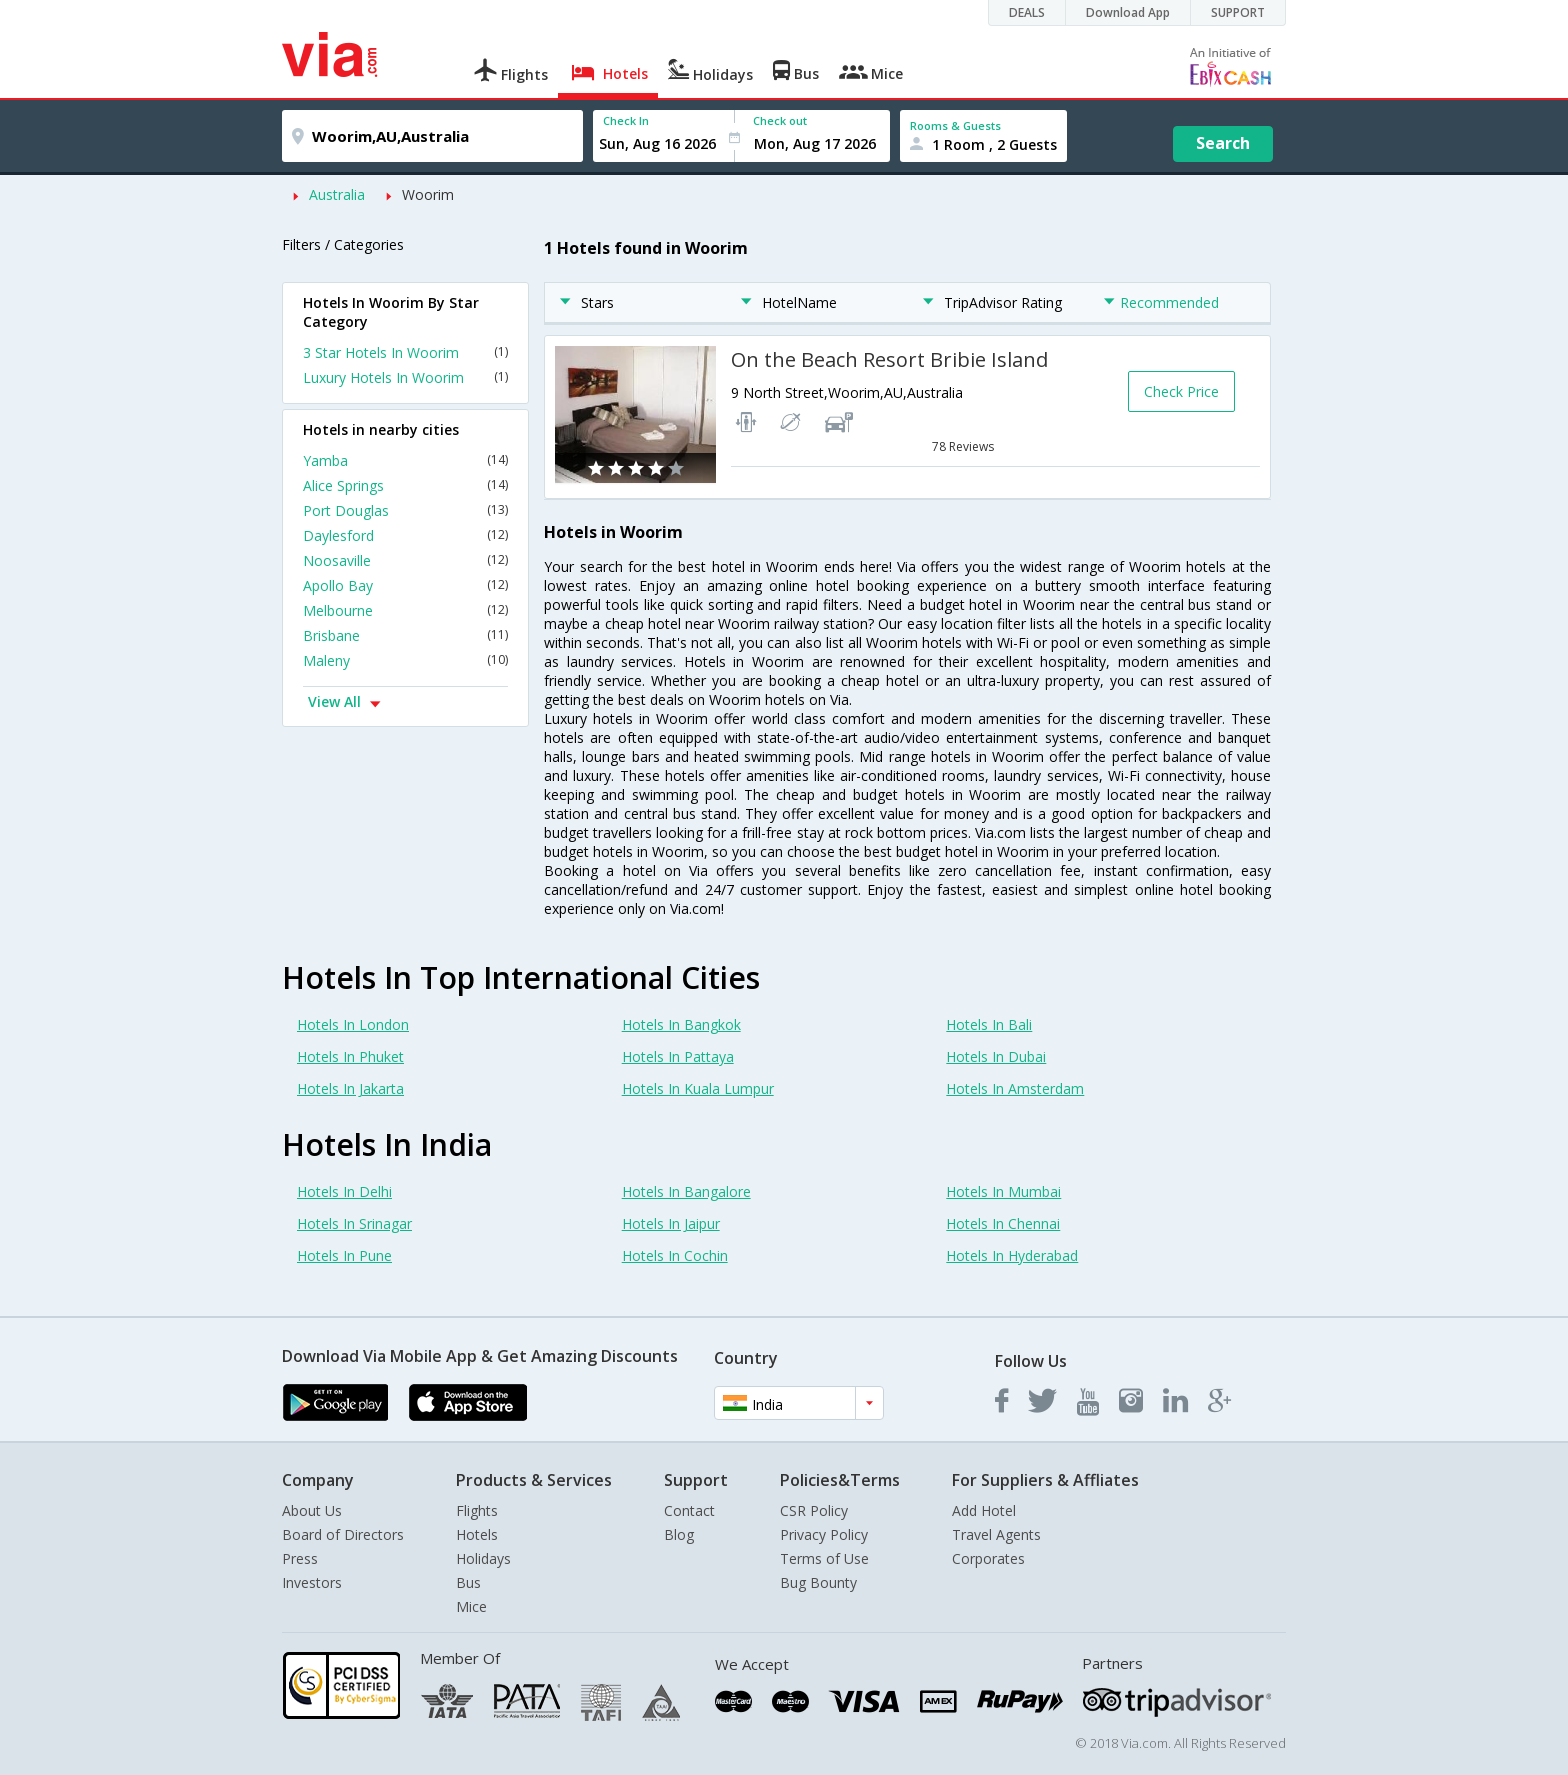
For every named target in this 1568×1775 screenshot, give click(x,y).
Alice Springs (405, 485)
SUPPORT (1238, 12)
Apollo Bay (405, 585)
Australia (337, 194)
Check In (626, 120)
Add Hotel (984, 1510)
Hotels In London (353, 1024)
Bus (468, 1582)
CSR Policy (814, 1510)
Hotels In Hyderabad (1012, 1255)
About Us (312, 1510)
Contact (689, 1510)
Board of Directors (343, 1534)
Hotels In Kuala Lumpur (698, 1088)
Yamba (405, 460)
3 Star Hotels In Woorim (405, 352)
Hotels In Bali (989, 1024)
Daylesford (405, 535)
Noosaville (405, 560)
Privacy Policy (824, 1534)
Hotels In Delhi (344, 1191)
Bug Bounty (818, 1582)
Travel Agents (996, 1534)
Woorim (428, 194)
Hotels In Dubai (996, 1056)
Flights (477, 1510)
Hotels (477, 1534)
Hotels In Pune (344, 1255)
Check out (780, 120)
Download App (1128, 12)
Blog (679, 1534)
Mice (471, 1606)
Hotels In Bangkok (681, 1024)
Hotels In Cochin (675, 1255)
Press (300, 1558)
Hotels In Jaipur (671, 1223)
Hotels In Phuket (350, 1056)
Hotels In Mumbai (1003, 1191)
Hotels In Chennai (1003, 1223)
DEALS (1027, 12)
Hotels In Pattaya (678, 1056)
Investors (312, 1582)
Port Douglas (405, 510)
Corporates (988, 1558)
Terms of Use (824, 1558)
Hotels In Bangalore (686, 1191)
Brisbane (405, 635)
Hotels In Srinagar (354, 1223)
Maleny (405, 660)
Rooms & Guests (955, 125)
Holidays (483, 1558)
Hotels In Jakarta (350, 1088)
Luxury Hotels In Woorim (405, 377)
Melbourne (405, 610)
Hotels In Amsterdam (1015, 1088)
